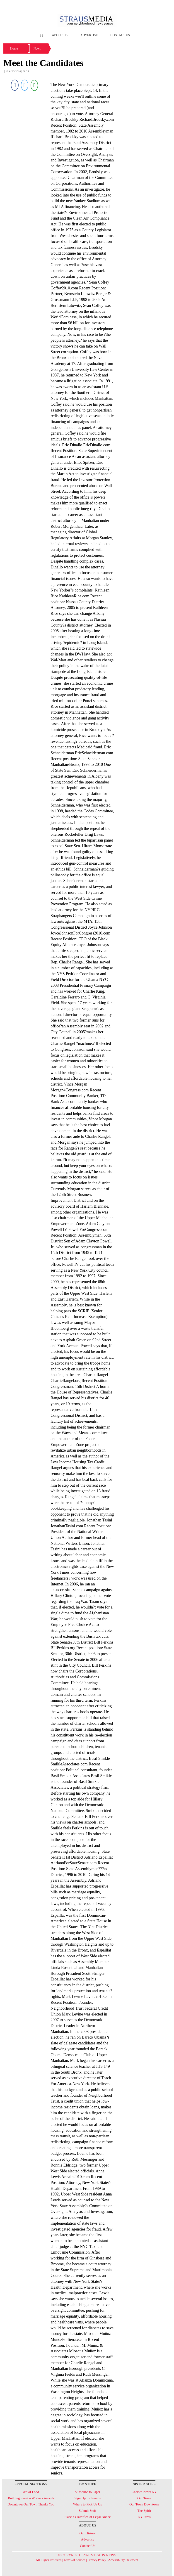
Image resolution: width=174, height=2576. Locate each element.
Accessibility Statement (123, 2560)
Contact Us (120, 35)
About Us (60, 35)
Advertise (89, 35)
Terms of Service (74, 2560)
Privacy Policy (96, 2560)
